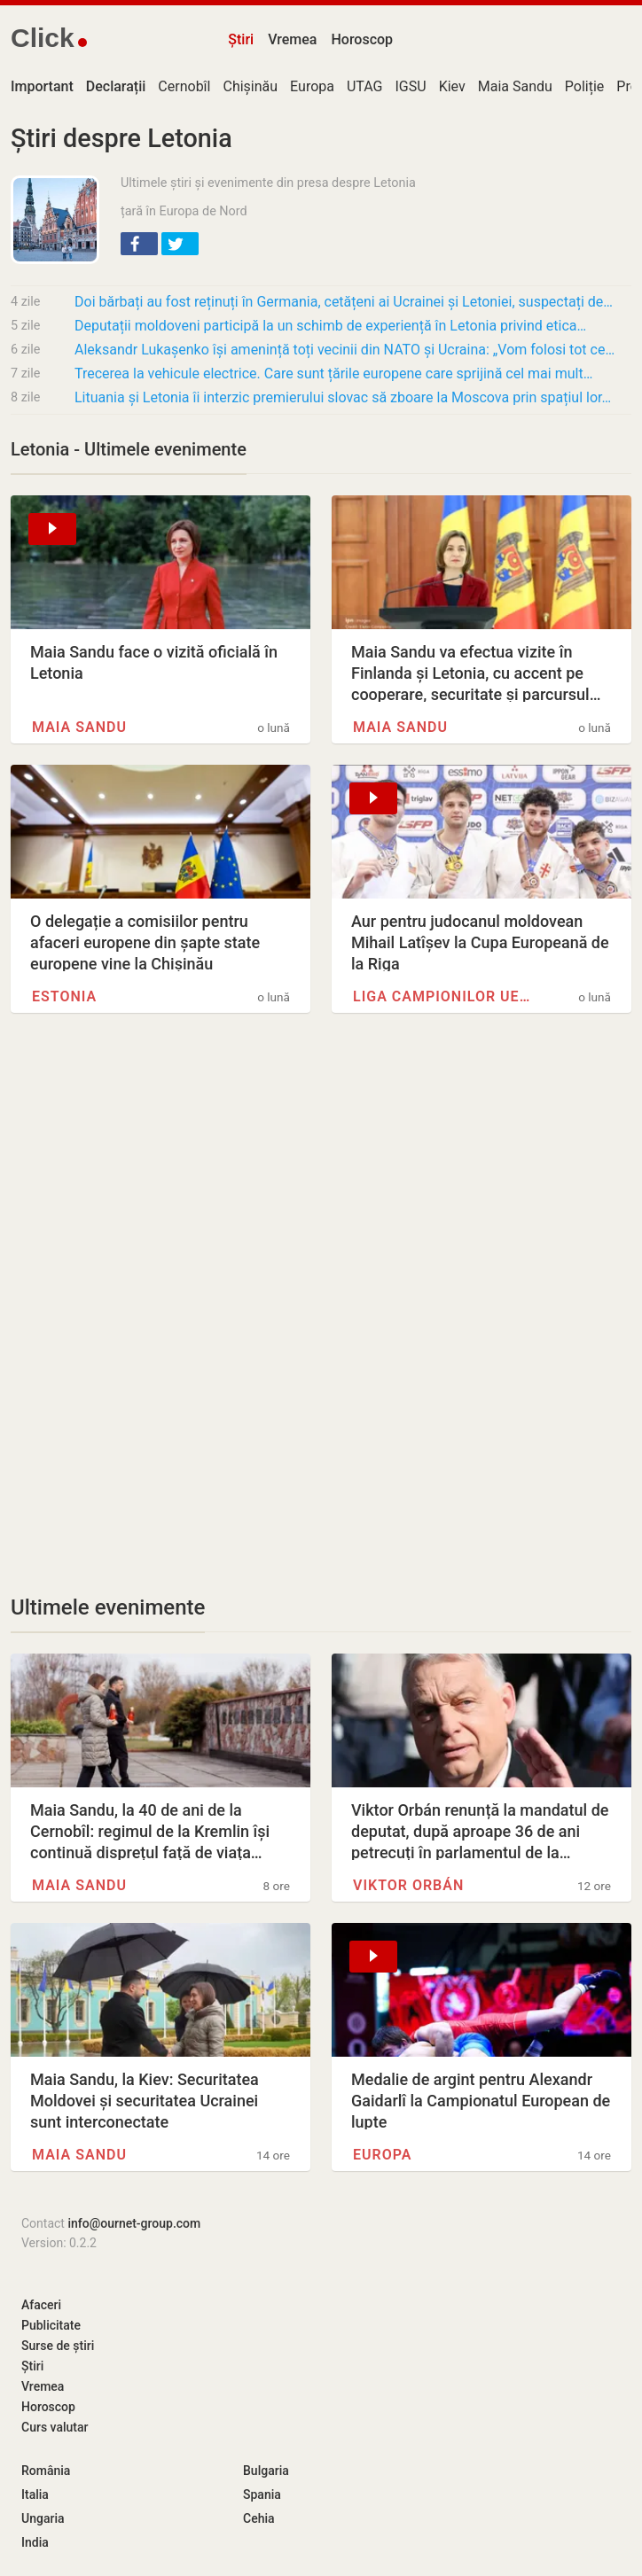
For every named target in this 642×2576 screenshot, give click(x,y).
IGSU (411, 86)
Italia (35, 2494)
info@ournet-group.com (133, 2223)
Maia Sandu (515, 86)
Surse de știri (57, 2346)
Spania (262, 2494)
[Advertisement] (321, 1179)
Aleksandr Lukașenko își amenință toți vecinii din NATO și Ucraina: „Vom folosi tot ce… (344, 349)
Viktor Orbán (408, 1885)
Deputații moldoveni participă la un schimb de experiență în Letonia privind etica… (330, 325)
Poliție (585, 86)
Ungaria (43, 2518)
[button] (139, 243)
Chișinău (250, 86)
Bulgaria (266, 2470)
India (35, 2542)
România (45, 2470)
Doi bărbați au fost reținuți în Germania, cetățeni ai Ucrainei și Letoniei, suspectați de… (343, 301)
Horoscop (362, 39)
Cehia (259, 2518)
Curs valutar (54, 2427)
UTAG (365, 86)
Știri (241, 39)
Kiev (452, 86)
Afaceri (41, 2305)
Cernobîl (184, 86)
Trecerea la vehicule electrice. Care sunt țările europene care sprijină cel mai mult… (333, 373)
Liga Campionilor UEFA (443, 996)
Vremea (292, 39)
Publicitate (51, 2325)
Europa (312, 86)
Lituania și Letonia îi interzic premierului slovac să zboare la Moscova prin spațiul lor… (342, 397)
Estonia (64, 996)
